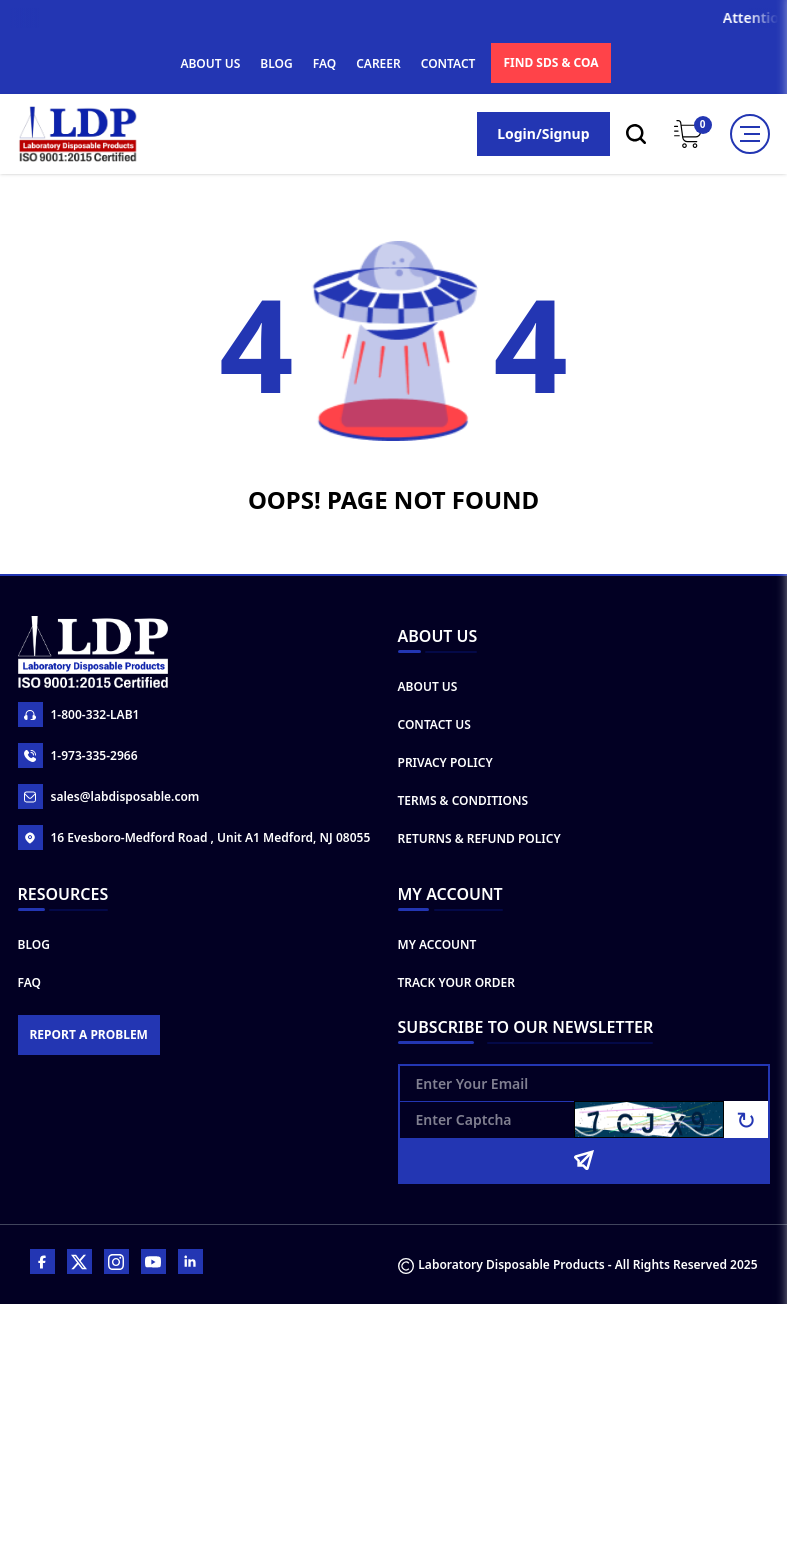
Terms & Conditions (463, 800)
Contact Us (434, 724)
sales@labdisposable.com (109, 796)
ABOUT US (210, 63)
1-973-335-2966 (78, 755)
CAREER (378, 63)
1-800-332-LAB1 (79, 714)
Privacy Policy (445, 762)
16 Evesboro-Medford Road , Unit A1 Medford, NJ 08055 (194, 837)
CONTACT (448, 63)
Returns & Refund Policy (479, 838)
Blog (34, 944)
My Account (437, 944)
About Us (428, 686)
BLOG (276, 63)
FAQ (324, 63)
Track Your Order (457, 982)
